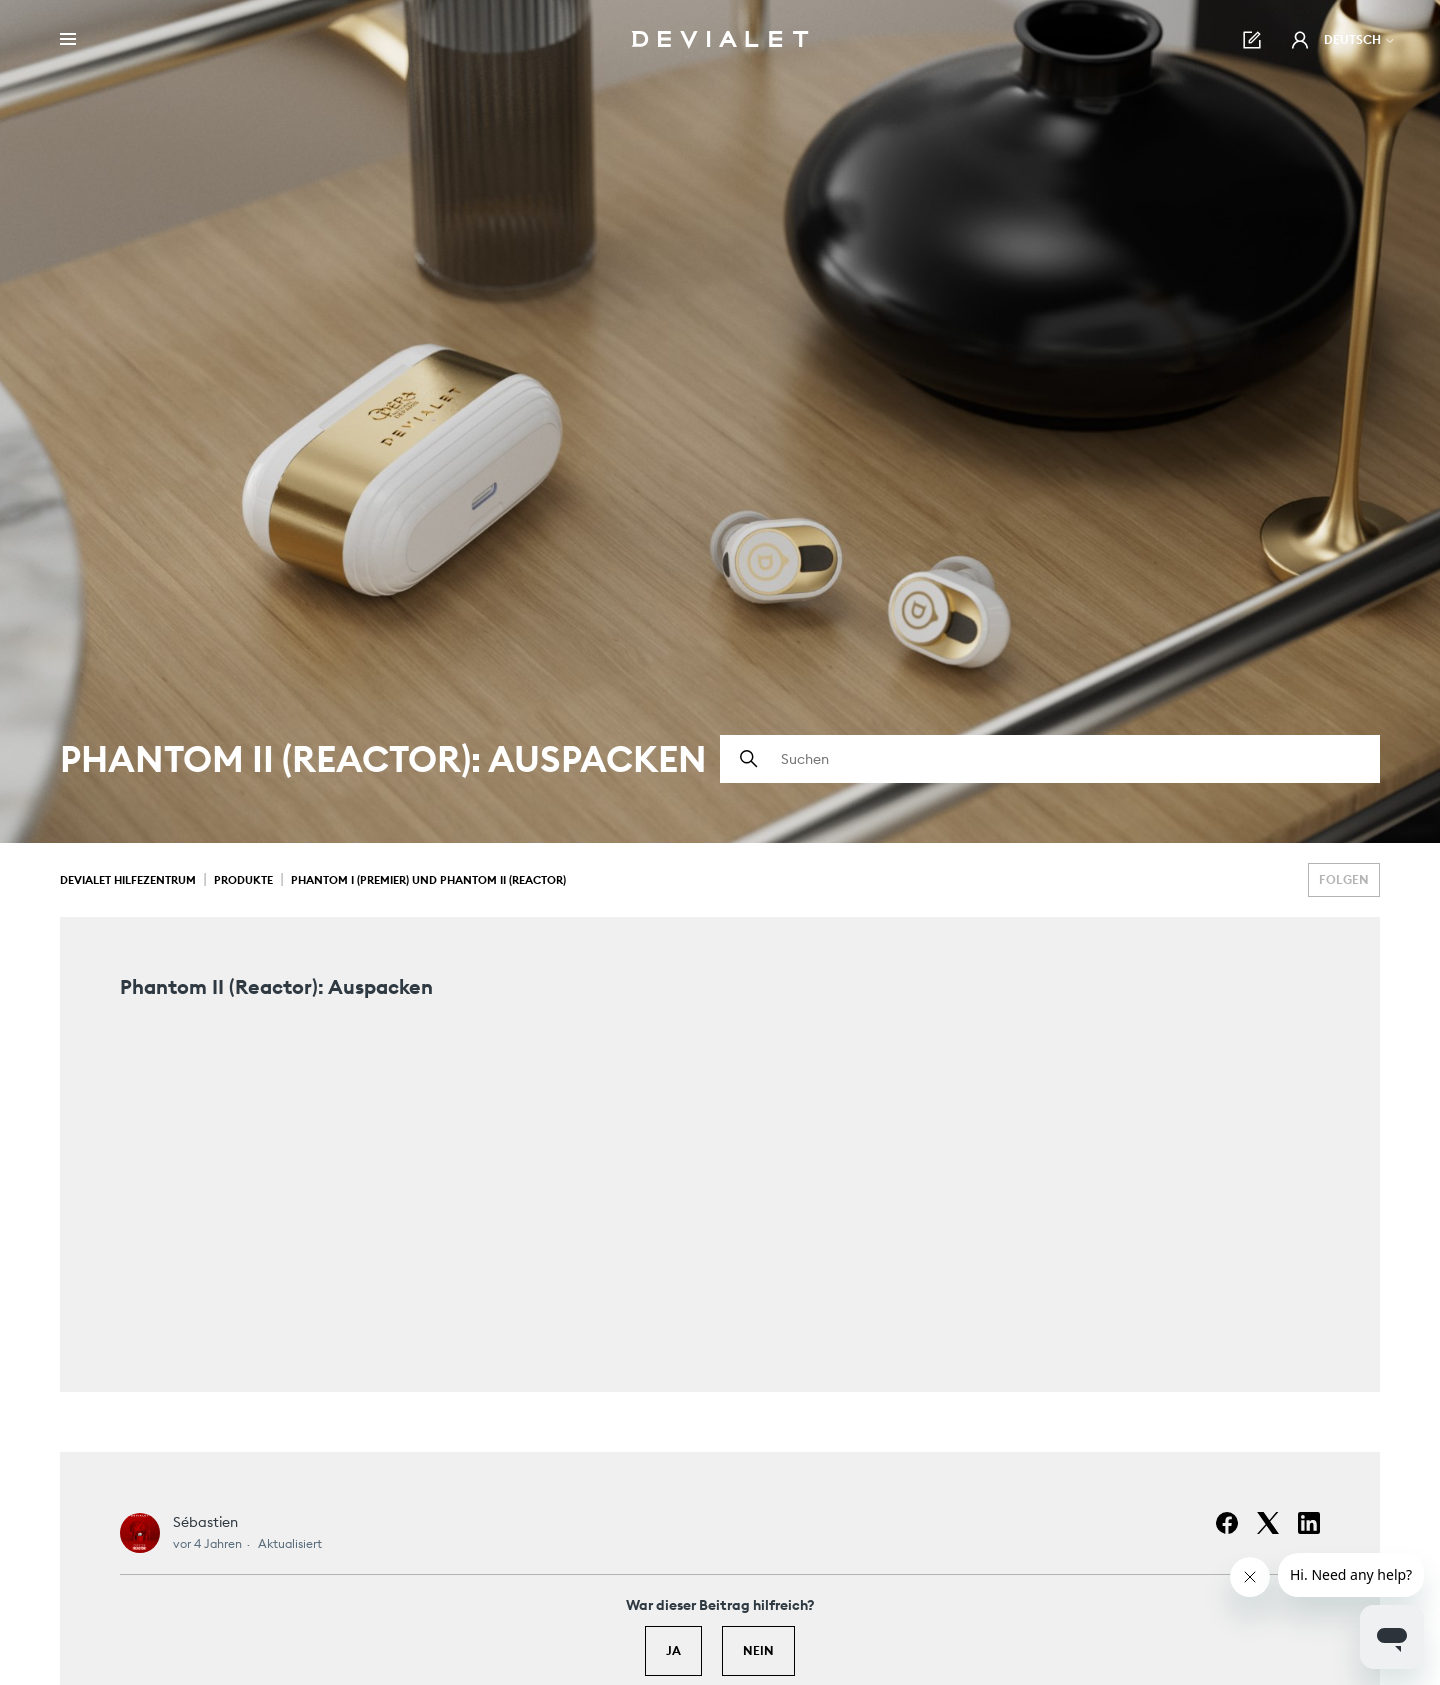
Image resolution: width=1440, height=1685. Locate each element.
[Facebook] (1227, 1523)
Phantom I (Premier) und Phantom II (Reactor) (428, 880)
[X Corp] (1268, 1523)
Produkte (243, 880)
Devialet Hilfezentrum (128, 880)
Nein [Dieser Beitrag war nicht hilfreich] (758, 1650)
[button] (1300, 40)
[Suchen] (1050, 759)
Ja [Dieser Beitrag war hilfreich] (673, 1650)
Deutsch (1360, 39)
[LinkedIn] (1309, 1523)
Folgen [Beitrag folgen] (1344, 879)
